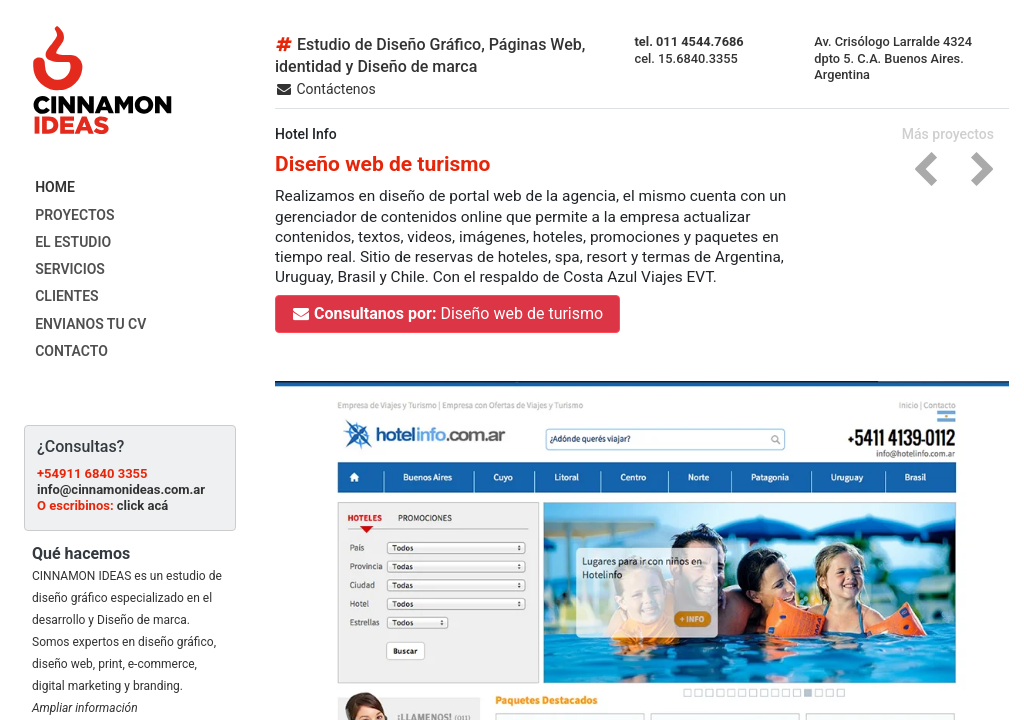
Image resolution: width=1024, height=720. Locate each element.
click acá (142, 505)
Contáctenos (325, 89)
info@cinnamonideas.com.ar (121, 489)
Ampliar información (85, 708)
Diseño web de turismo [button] (447, 313)
